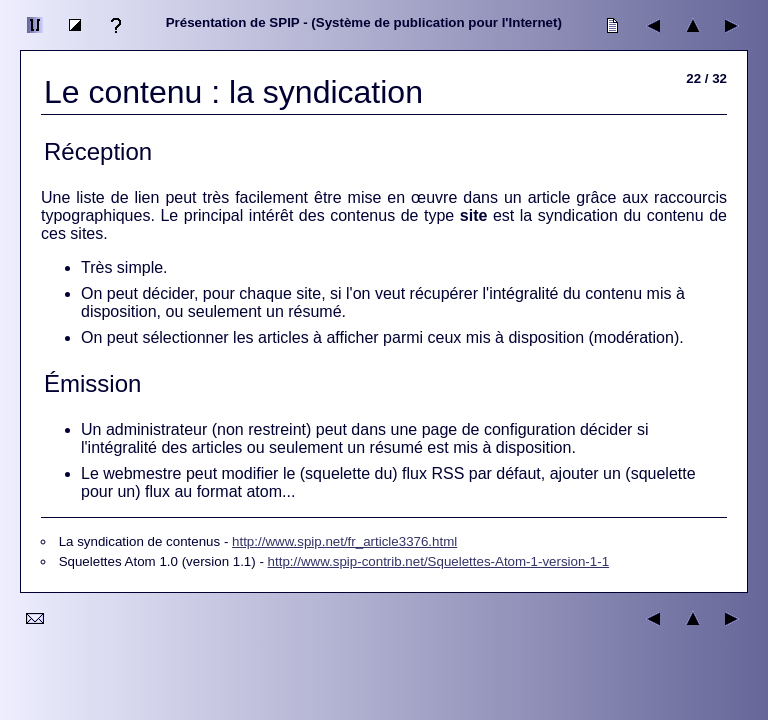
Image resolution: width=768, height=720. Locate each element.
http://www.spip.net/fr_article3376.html (344, 541)
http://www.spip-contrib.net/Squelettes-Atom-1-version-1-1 (439, 561)
